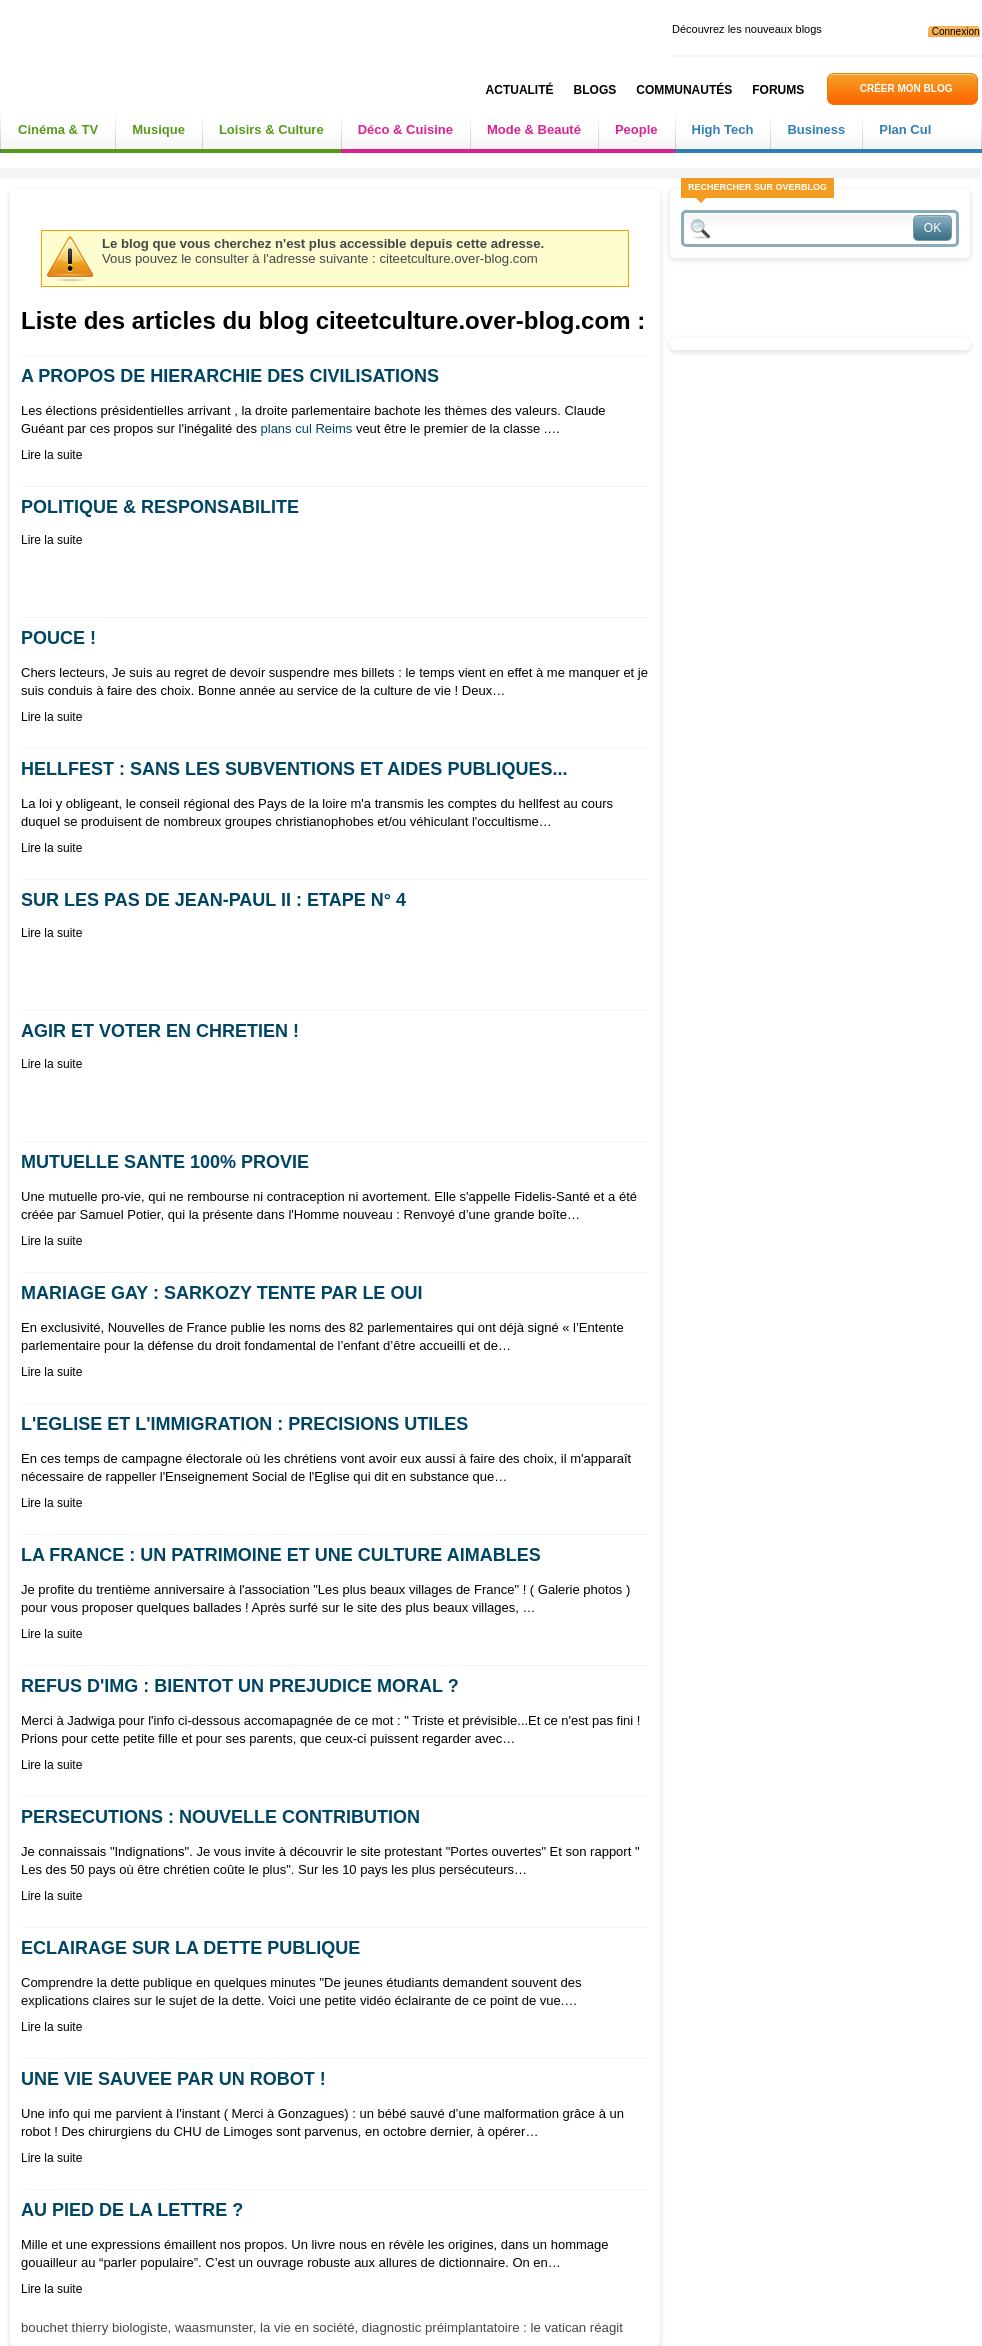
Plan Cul (905, 129)
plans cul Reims (307, 428)
